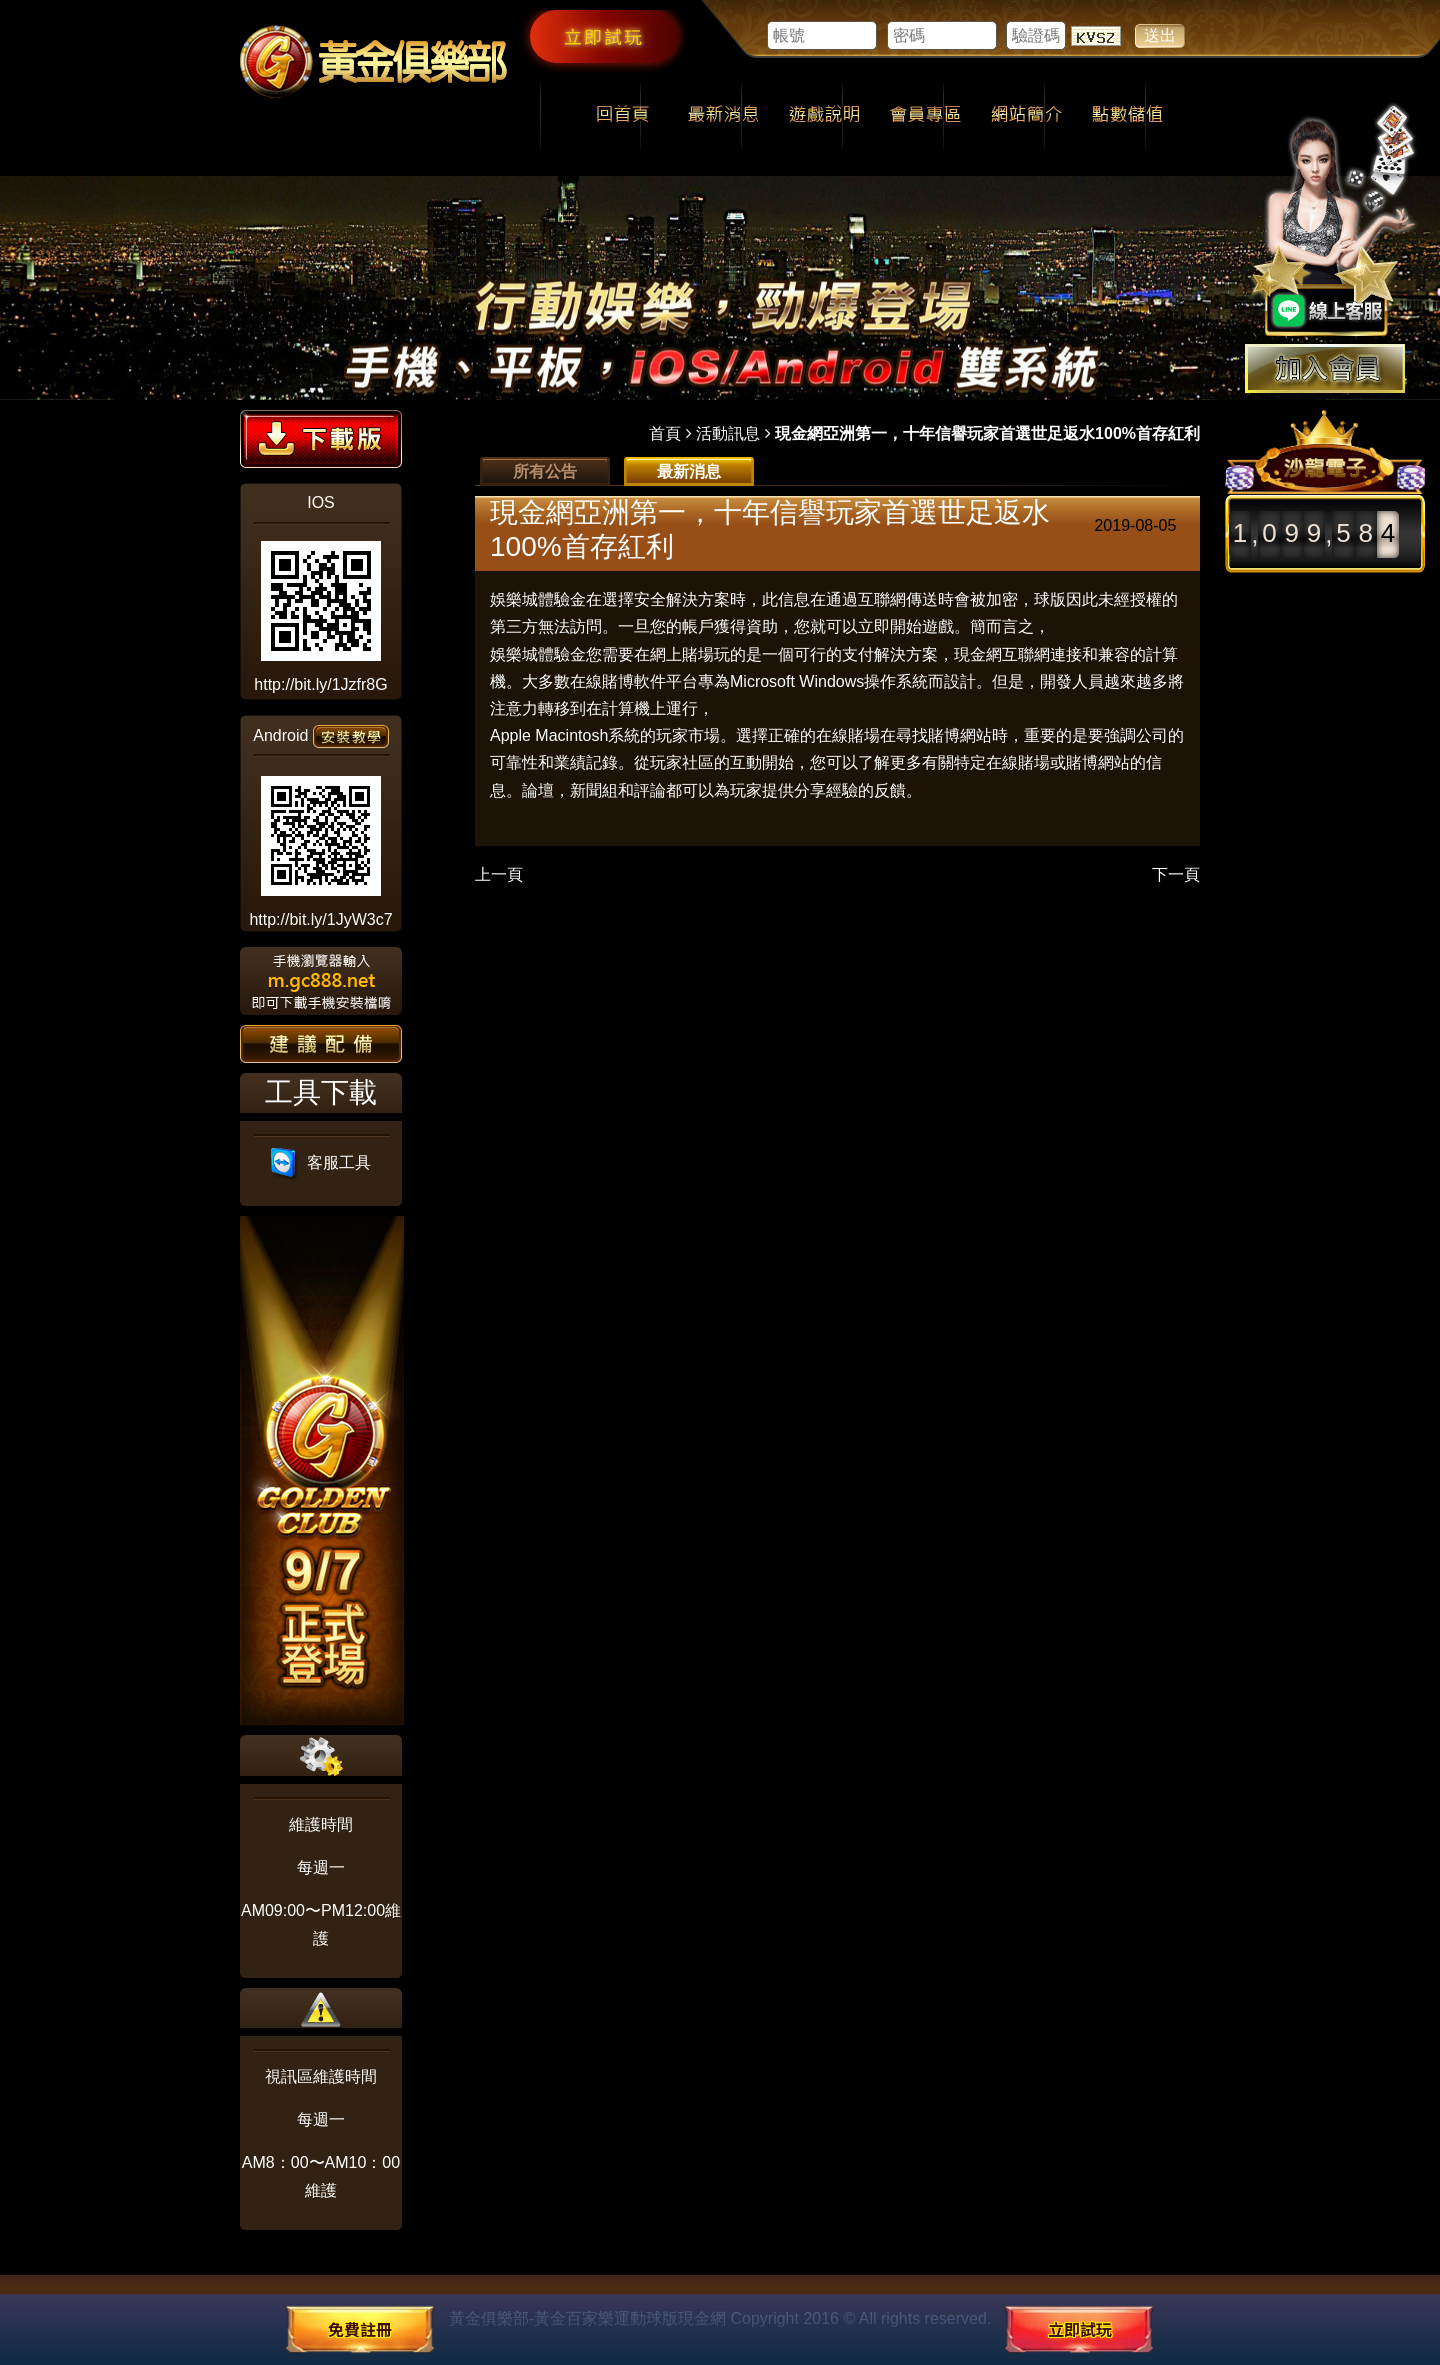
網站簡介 (1026, 116)
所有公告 (545, 471)
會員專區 (925, 116)
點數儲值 (1127, 116)
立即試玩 (604, 36)
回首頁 (622, 116)
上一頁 (499, 874)
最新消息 (723, 116)
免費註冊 (360, 2329)
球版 (1050, 599)
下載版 (321, 439)
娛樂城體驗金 (538, 599)
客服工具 (321, 1162)
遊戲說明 (824, 116)
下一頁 (1176, 874)
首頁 (665, 433)
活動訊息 (728, 433)
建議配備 (321, 1044)
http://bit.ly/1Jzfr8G (320, 684)
